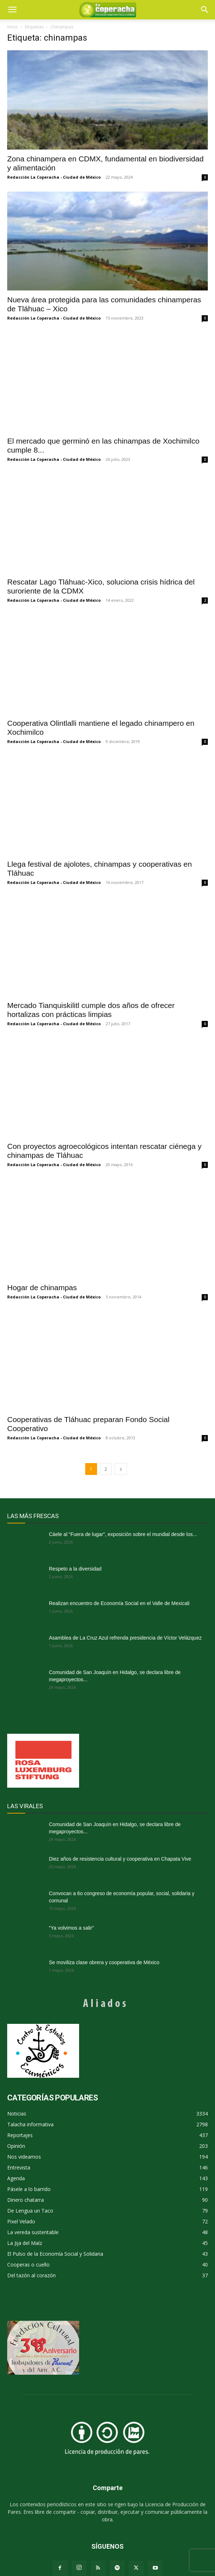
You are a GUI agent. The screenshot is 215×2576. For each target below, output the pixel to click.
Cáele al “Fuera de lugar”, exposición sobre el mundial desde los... (123, 1534)
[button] (205, 9)
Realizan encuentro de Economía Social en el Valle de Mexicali (119, 1603)
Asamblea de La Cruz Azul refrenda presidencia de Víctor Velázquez (125, 1638)
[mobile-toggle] (12, 9)
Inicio (12, 27)
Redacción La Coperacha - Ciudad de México (54, 177)
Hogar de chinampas (42, 1287)
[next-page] (121, 1469)
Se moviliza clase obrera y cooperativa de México (104, 1962)
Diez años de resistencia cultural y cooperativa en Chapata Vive (120, 1859)
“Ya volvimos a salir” (71, 1928)
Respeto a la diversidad (75, 1569)
